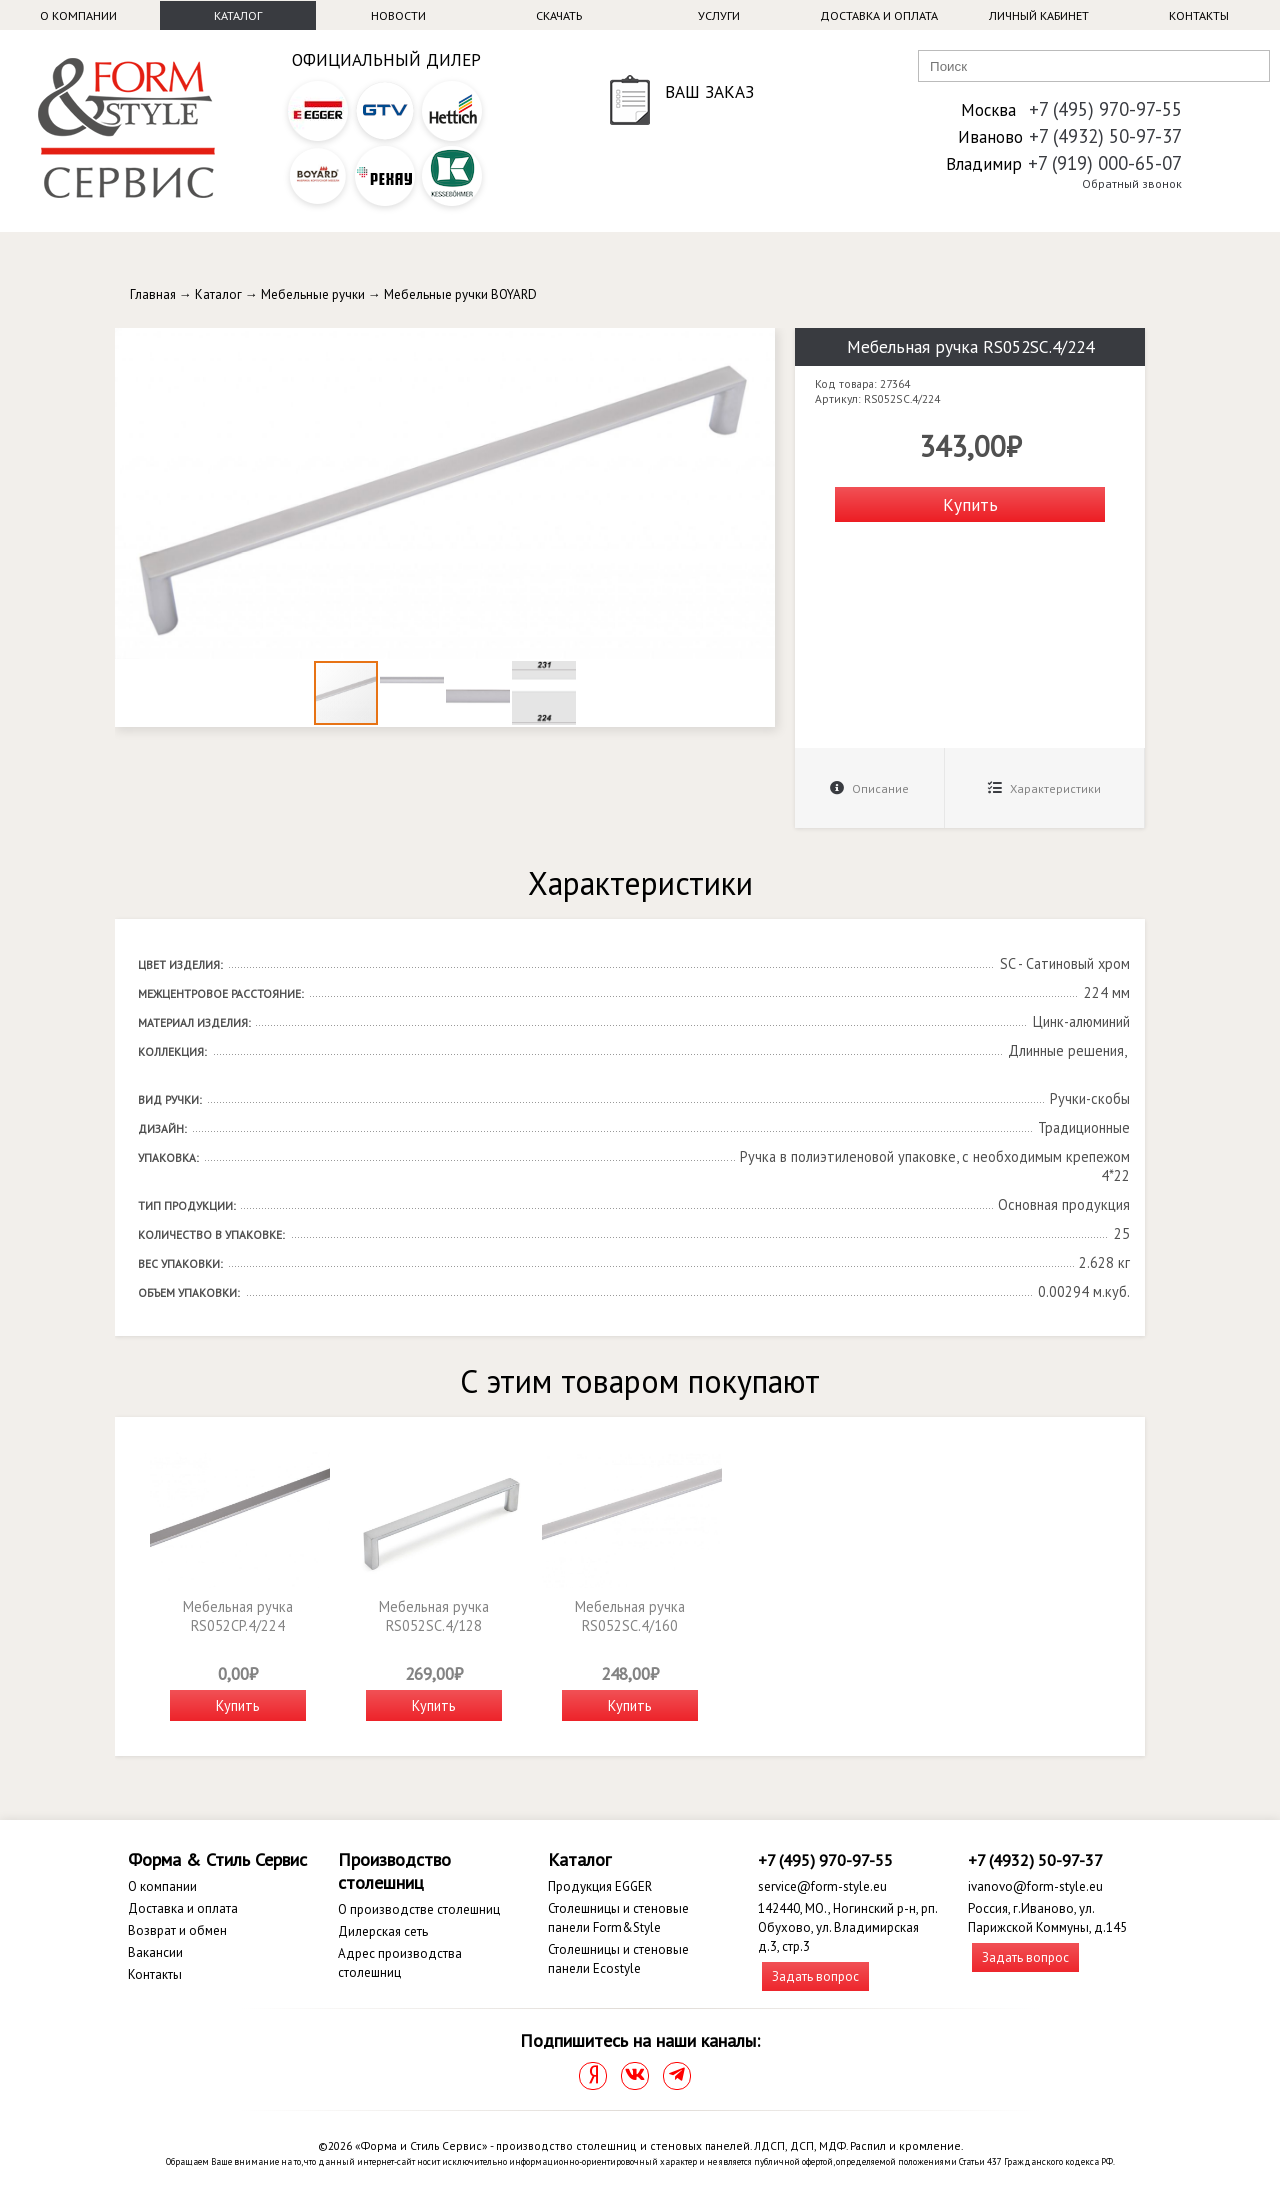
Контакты (1199, 15)
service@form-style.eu (822, 1886)
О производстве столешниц (419, 1909)
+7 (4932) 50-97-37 (1105, 136)
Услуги (719, 15)
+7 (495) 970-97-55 (1105, 109)
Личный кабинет (1039, 15)
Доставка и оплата (879, 15)
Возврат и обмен (177, 1930)
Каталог (238, 15)
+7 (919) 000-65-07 (1105, 163)
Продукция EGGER (600, 1886)
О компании (78, 15)
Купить (970, 504)
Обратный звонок (1132, 183)
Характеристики (1044, 788)
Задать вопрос (815, 1976)
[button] (757, 346)
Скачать (559, 15)
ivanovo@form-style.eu (1035, 1886)
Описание (869, 788)
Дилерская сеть (383, 1931)
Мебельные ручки (313, 294)
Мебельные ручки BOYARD (460, 294)
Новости (398, 15)
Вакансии (155, 1952)
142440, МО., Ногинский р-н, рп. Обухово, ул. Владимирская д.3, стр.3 (847, 1927)
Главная (153, 294)
